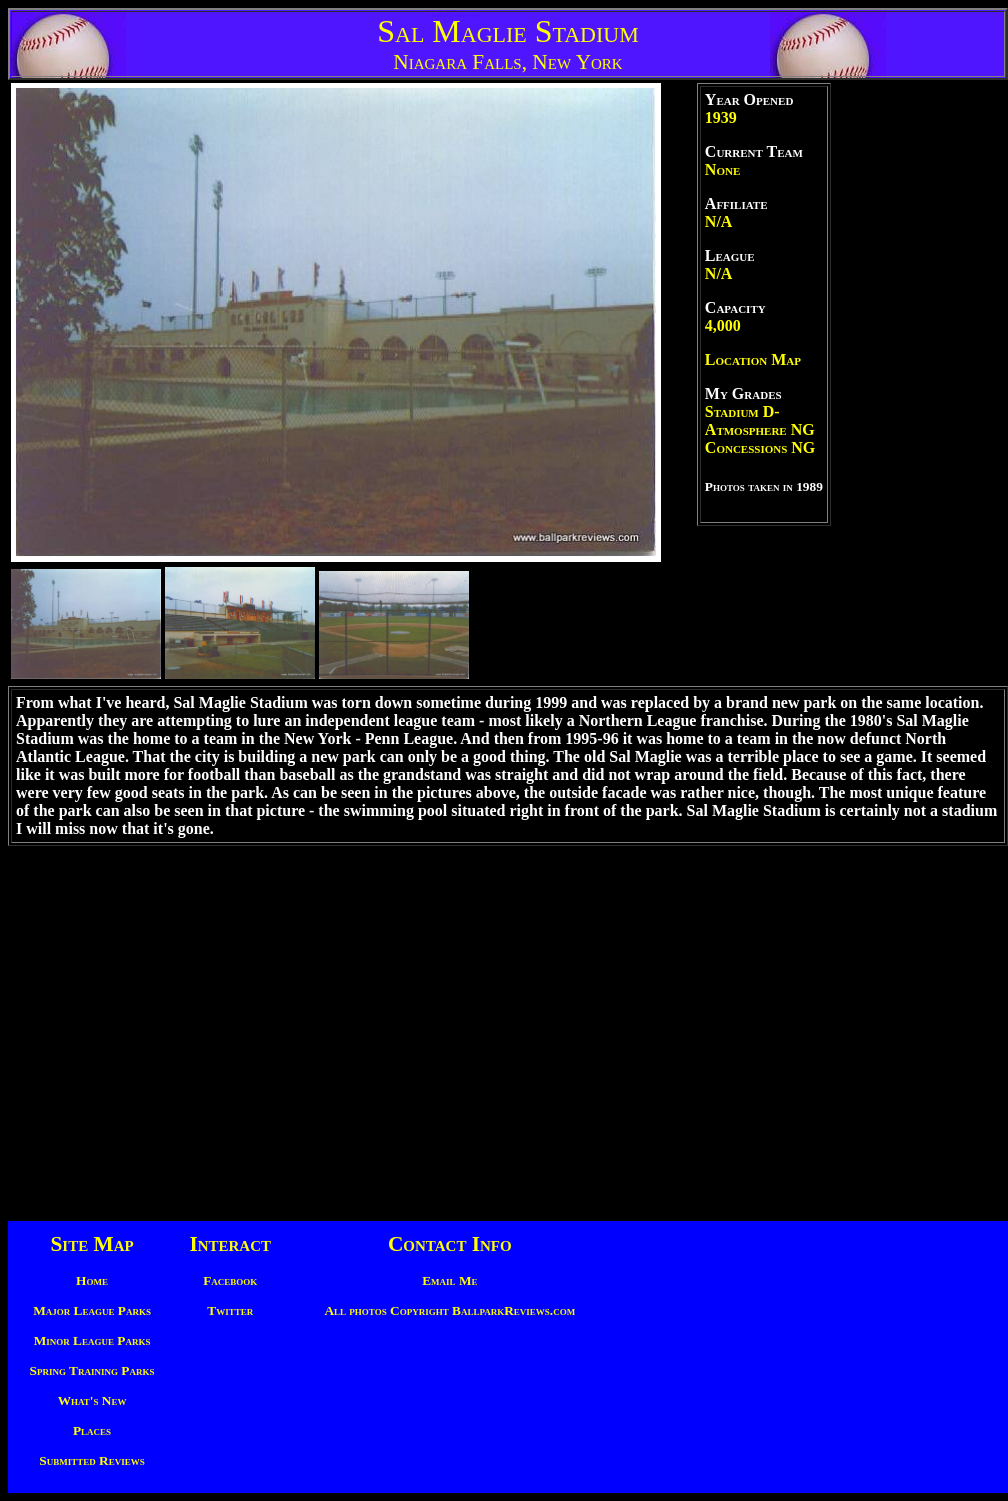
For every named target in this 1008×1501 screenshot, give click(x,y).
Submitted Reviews (91, 1460)
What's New (92, 1400)
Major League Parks (92, 1310)
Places (92, 1430)
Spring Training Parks (92, 1370)
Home (92, 1280)
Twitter (230, 1310)
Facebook (230, 1280)
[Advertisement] (918, 383)
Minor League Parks (92, 1340)
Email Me (449, 1280)
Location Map (753, 359)
